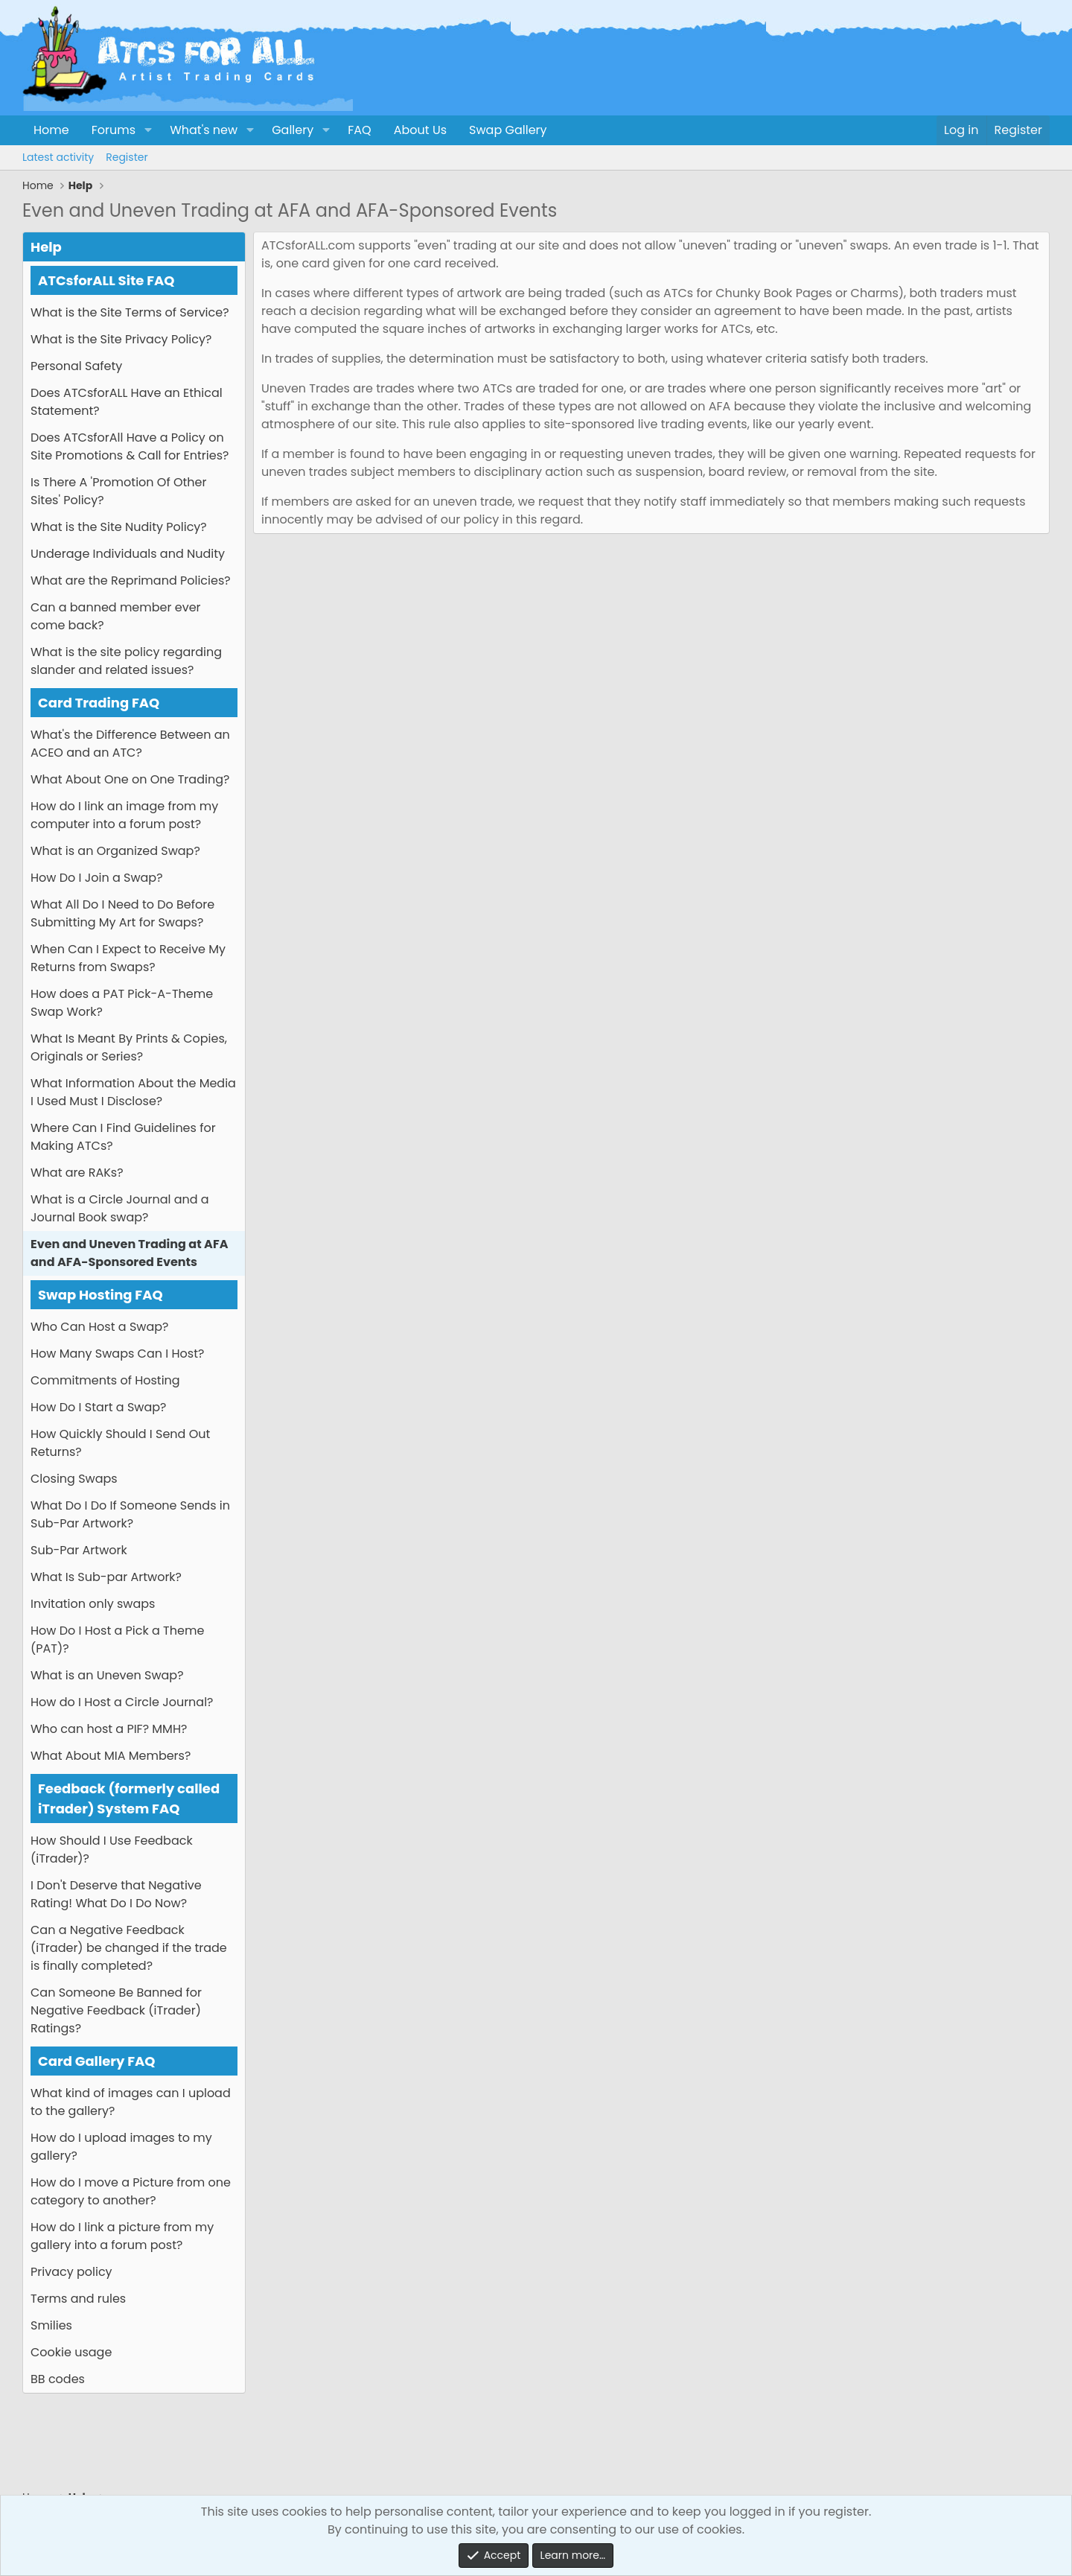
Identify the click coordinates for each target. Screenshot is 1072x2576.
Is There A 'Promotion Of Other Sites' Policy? (118, 491)
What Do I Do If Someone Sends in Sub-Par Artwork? (130, 1514)
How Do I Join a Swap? (97, 877)
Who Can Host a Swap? (99, 1326)
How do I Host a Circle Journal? (122, 1702)
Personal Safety (76, 366)
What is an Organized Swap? (115, 850)
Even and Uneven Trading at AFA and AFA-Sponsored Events (129, 1252)
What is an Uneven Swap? (107, 1675)
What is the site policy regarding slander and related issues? (126, 660)
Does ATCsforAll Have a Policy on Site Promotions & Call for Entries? (130, 446)
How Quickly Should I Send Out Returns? (120, 1442)
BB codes (58, 2379)
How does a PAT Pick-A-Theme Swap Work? (122, 1002)
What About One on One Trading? (130, 779)
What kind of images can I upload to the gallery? (131, 2101)
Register (126, 157)
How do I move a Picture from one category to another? (131, 2191)
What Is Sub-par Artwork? (106, 1577)
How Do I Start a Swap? (98, 1407)
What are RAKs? (77, 1172)
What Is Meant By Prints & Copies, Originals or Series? (129, 1047)
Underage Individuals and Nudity (128, 553)
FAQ (359, 130)
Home (51, 130)
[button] (148, 130)
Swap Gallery (507, 130)
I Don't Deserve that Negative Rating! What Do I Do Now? (116, 1894)
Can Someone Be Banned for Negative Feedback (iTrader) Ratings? (116, 2010)
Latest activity (58, 157)
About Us (420, 130)
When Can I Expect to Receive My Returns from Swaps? (128, 958)
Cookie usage (71, 2352)
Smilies (51, 2325)
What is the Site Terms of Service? (130, 312)
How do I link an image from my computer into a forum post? (124, 815)
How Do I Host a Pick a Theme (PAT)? (117, 1639)
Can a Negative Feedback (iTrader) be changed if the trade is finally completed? (129, 1947)
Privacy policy (71, 2271)
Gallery (292, 130)
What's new (203, 130)
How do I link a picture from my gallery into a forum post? (122, 2236)
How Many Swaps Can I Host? (117, 1353)
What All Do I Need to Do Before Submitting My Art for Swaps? (122, 913)
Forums (113, 130)
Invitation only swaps (93, 1603)
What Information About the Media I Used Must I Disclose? (133, 1092)
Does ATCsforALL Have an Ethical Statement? (127, 401)
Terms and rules (78, 2298)
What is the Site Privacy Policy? (121, 339)
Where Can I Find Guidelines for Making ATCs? (123, 1136)
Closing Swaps (74, 1478)
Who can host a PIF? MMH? (109, 1728)
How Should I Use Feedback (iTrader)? (112, 1849)
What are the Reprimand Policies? (131, 580)
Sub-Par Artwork (79, 1550)
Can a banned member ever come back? (116, 616)
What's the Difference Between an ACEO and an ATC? (130, 743)
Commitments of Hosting (105, 1380)
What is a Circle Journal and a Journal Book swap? (120, 1208)
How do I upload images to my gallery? (121, 2146)
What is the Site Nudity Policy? (119, 526)
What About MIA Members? (111, 1755)
